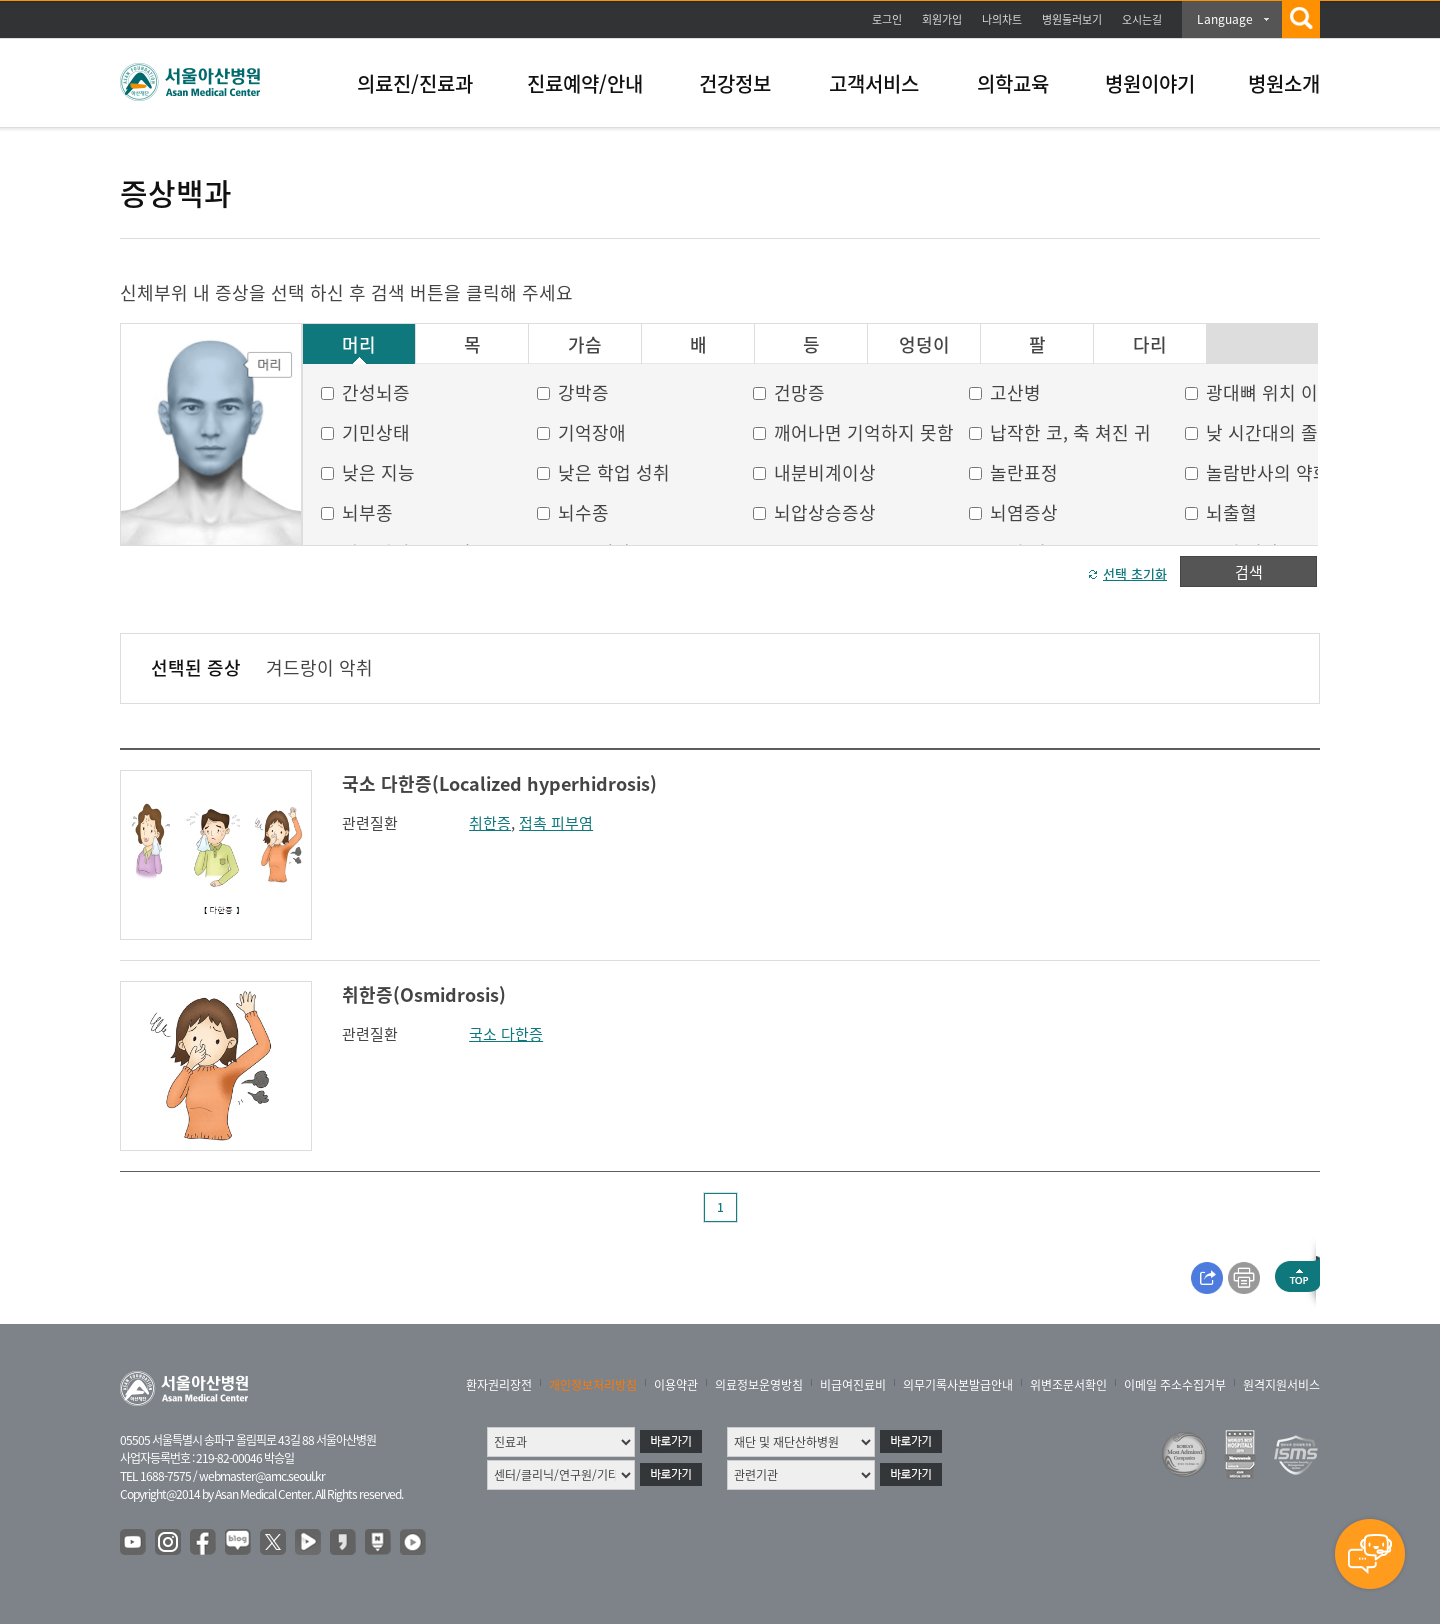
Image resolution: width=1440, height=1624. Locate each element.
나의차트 (1002, 19)
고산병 (1015, 392)
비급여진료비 (853, 1385)
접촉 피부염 (556, 823)
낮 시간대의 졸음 (1270, 432)
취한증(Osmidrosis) (424, 994)
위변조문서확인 (1068, 1385)
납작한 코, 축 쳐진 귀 (1070, 432)
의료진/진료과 (415, 83)
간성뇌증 (376, 392)
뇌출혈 (1231, 512)
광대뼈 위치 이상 (1270, 392)
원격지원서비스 (1281, 1385)
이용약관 (676, 1385)
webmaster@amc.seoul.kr (262, 1476)
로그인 (887, 19)
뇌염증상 (1024, 512)
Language (1225, 19)
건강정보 (735, 83)
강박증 (583, 392)
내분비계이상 (825, 472)
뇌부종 (367, 512)
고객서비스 (874, 83)
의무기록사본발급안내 (958, 1385)
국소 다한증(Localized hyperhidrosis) (499, 783)
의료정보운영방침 (759, 1385)
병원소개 (1284, 83)
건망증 (799, 392)
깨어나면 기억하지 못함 (864, 432)
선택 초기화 (1135, 573)
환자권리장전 (499, 1385)
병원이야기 (1150, 83)
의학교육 (1013, 83)
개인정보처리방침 (593, 1385)
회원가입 (942, 19)
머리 (359, 345)
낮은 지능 (378, 472)
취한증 (490, 823)
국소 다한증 (506, 1034)
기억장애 (592, 432)
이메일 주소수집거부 (1175, 1385)
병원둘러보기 (1072, 19)
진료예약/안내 (585, 83)
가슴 (585, 345)
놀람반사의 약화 (1268, 472)
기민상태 (376, 432)
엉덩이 (924, 345)
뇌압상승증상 (825, 512)
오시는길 (1142, 19)
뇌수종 (583, 512)
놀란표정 (1024, 472)
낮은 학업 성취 (614, 472)
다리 (1150, 345)
